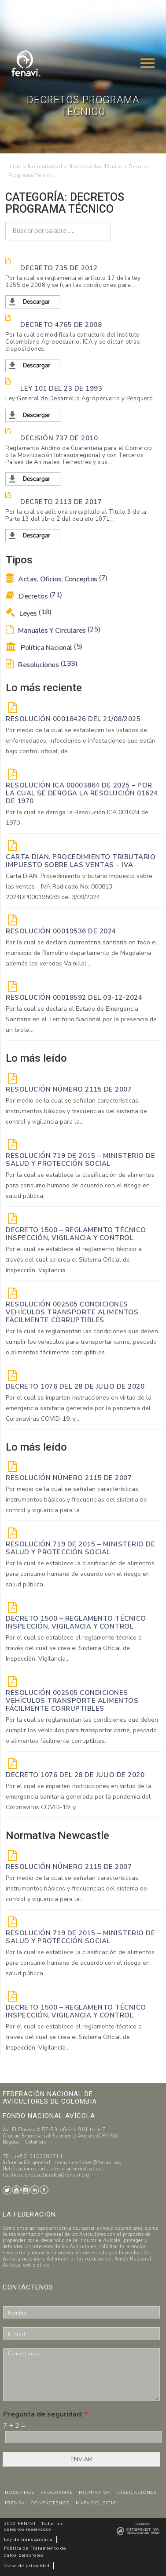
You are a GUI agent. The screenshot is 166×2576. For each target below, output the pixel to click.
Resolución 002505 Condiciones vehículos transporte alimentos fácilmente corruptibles (72, 1312)
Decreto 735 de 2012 (59, 268)
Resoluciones (41, 665)
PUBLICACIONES (135, 2492)
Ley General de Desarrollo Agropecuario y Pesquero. (80, 399)
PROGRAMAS (57, 2492)
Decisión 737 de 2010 (59, 438)
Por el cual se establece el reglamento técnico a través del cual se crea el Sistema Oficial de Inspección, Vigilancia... (74, 1259)
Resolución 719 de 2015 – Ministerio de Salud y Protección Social (80, 1159)
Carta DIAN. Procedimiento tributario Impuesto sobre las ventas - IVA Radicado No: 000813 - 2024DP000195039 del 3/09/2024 (79, 886)
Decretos (34, 596)
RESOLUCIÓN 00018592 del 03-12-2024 (74, 997)
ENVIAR (81, 2459)
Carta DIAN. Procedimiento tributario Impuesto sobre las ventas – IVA (80, 861)
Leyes (28, 613)
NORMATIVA (94, 2492)
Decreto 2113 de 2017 (61, 501)
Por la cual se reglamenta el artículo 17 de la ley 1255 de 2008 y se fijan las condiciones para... (72, 281)
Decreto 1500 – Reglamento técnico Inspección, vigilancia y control (76, 1234)
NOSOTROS (19, 2492)
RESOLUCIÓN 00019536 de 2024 (61, 931)
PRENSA (15, 2503)
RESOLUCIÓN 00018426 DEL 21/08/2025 (73, 719)
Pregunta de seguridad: (45, 2414)
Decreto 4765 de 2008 (61, 324)
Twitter (7, 2190)
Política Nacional (44, 648)
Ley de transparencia (28, 2539)
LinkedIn (34, 2189)
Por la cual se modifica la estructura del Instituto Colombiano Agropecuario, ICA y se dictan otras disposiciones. (72, 342)
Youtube (16, 2189)
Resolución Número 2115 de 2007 (69, 1089)
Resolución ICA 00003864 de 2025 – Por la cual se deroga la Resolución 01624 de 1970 (82, 793)
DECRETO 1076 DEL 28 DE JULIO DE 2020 (75, 1386)
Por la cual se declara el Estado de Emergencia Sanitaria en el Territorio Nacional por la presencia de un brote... (81, 1019)
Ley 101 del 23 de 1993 (61, 388)
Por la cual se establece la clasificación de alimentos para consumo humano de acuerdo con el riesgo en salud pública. (80, 1185)
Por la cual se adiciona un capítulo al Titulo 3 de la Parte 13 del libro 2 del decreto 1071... (76, 515)
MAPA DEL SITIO (96, 2503)
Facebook (44, 2189)
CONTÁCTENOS (50, 2503)
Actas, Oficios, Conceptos (56, 579)
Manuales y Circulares (53, 630)
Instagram (25, 2189)
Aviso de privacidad (27, 2566)
